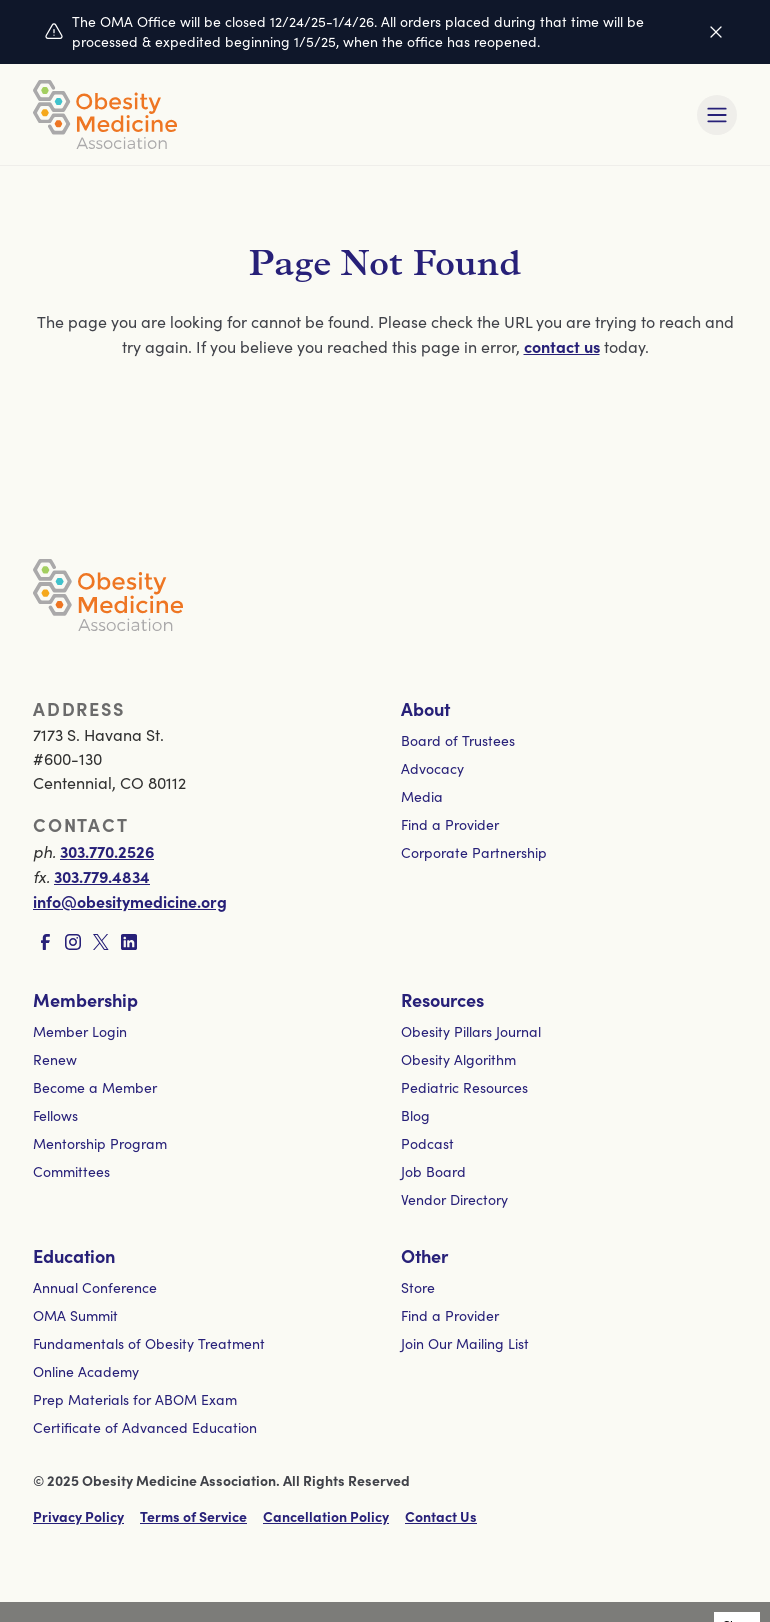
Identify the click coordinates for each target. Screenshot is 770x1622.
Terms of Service (193, 1516)
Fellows (55, 1115)
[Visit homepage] (105, 114)
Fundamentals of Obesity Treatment (149, 1343)
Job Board (433, 1171)
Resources (442, 999)
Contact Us (441, 1516)
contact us (562, 346)
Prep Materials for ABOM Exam (135, 1399)
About (425, 708)
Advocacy (432, 768)
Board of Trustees (458, 740)
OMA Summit (75, 1315)
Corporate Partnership (474, 852)
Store (418, 1287)
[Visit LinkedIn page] (129, 942)
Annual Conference (95, 1287)
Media (422, 796)
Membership (85, 999)
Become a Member (95, 1087)
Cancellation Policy (326, 1516)
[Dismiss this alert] (716, 32)
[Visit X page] (101, 942)
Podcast (427, 1143)
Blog (415, 1115)
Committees (71, 1171)
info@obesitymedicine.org (130, 901)
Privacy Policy (78, 1516)
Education (74, 1255)
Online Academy (86, 1371)
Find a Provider (450, 824)
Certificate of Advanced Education (145, 1427)
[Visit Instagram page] (73, 942)
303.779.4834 (102, 876)
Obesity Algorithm (458, 1059)
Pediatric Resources (464, 1087)
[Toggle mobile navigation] (717, 115)
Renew (55, 1059)
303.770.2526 (107, 851)
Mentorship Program (100, 1143)
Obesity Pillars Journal (471, 1031)
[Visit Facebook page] (45, 942)
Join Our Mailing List (465, 1343)
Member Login (80, 1031)
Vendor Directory (454, 1199)
